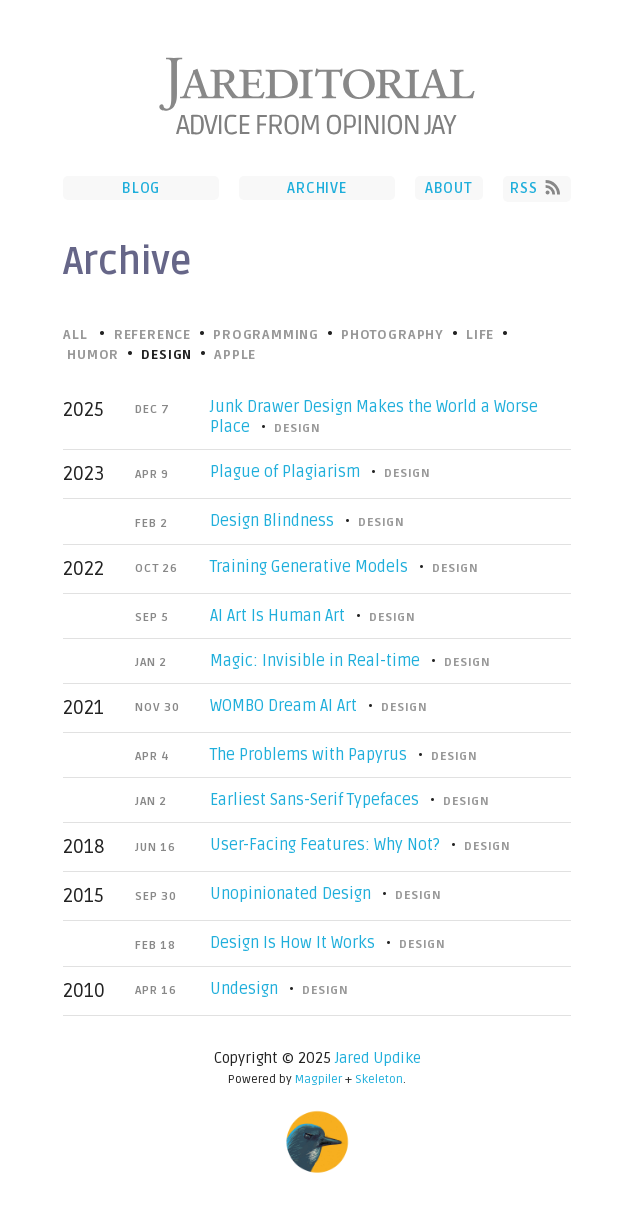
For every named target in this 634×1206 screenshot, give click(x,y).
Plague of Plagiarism (285, 472)
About (449, 188)
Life (480, 335)
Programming (266, 335)
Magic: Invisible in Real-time (315, 661)
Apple (235, 355)
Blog (141, 188)
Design (297, 428)
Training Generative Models (309, 567)
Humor (93, 355)
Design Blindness (272, 521)
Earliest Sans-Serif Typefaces (314, 800)
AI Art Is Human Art (277, 616)
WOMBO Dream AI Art (283, 706)
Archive (316, 188)
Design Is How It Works (292, 943)
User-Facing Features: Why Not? (325, 845)
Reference (152, 335)
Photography (392, 335)
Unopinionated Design (290, 894)
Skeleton (379, 1079)
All (75, 335)
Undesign (244, 989)
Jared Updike (378, 1058)
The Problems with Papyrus (308, 755)
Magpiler (318, 1079)
